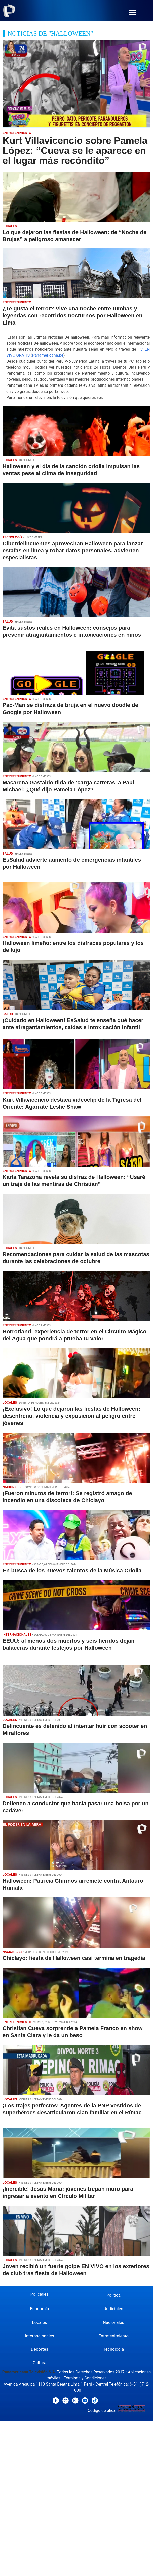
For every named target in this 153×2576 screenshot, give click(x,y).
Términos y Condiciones (85, 2378)
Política (113, 2295)
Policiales (39, 2294)
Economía (39, 2308)
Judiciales (113, 2308)
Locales (39, 2322)
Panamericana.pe (47, 355)
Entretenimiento (113, 2335)
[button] (132, 12)
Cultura (39, 2362)
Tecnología (113, 2349)
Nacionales (113, 2322)
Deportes (39, 2349)
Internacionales (39, 2335)
